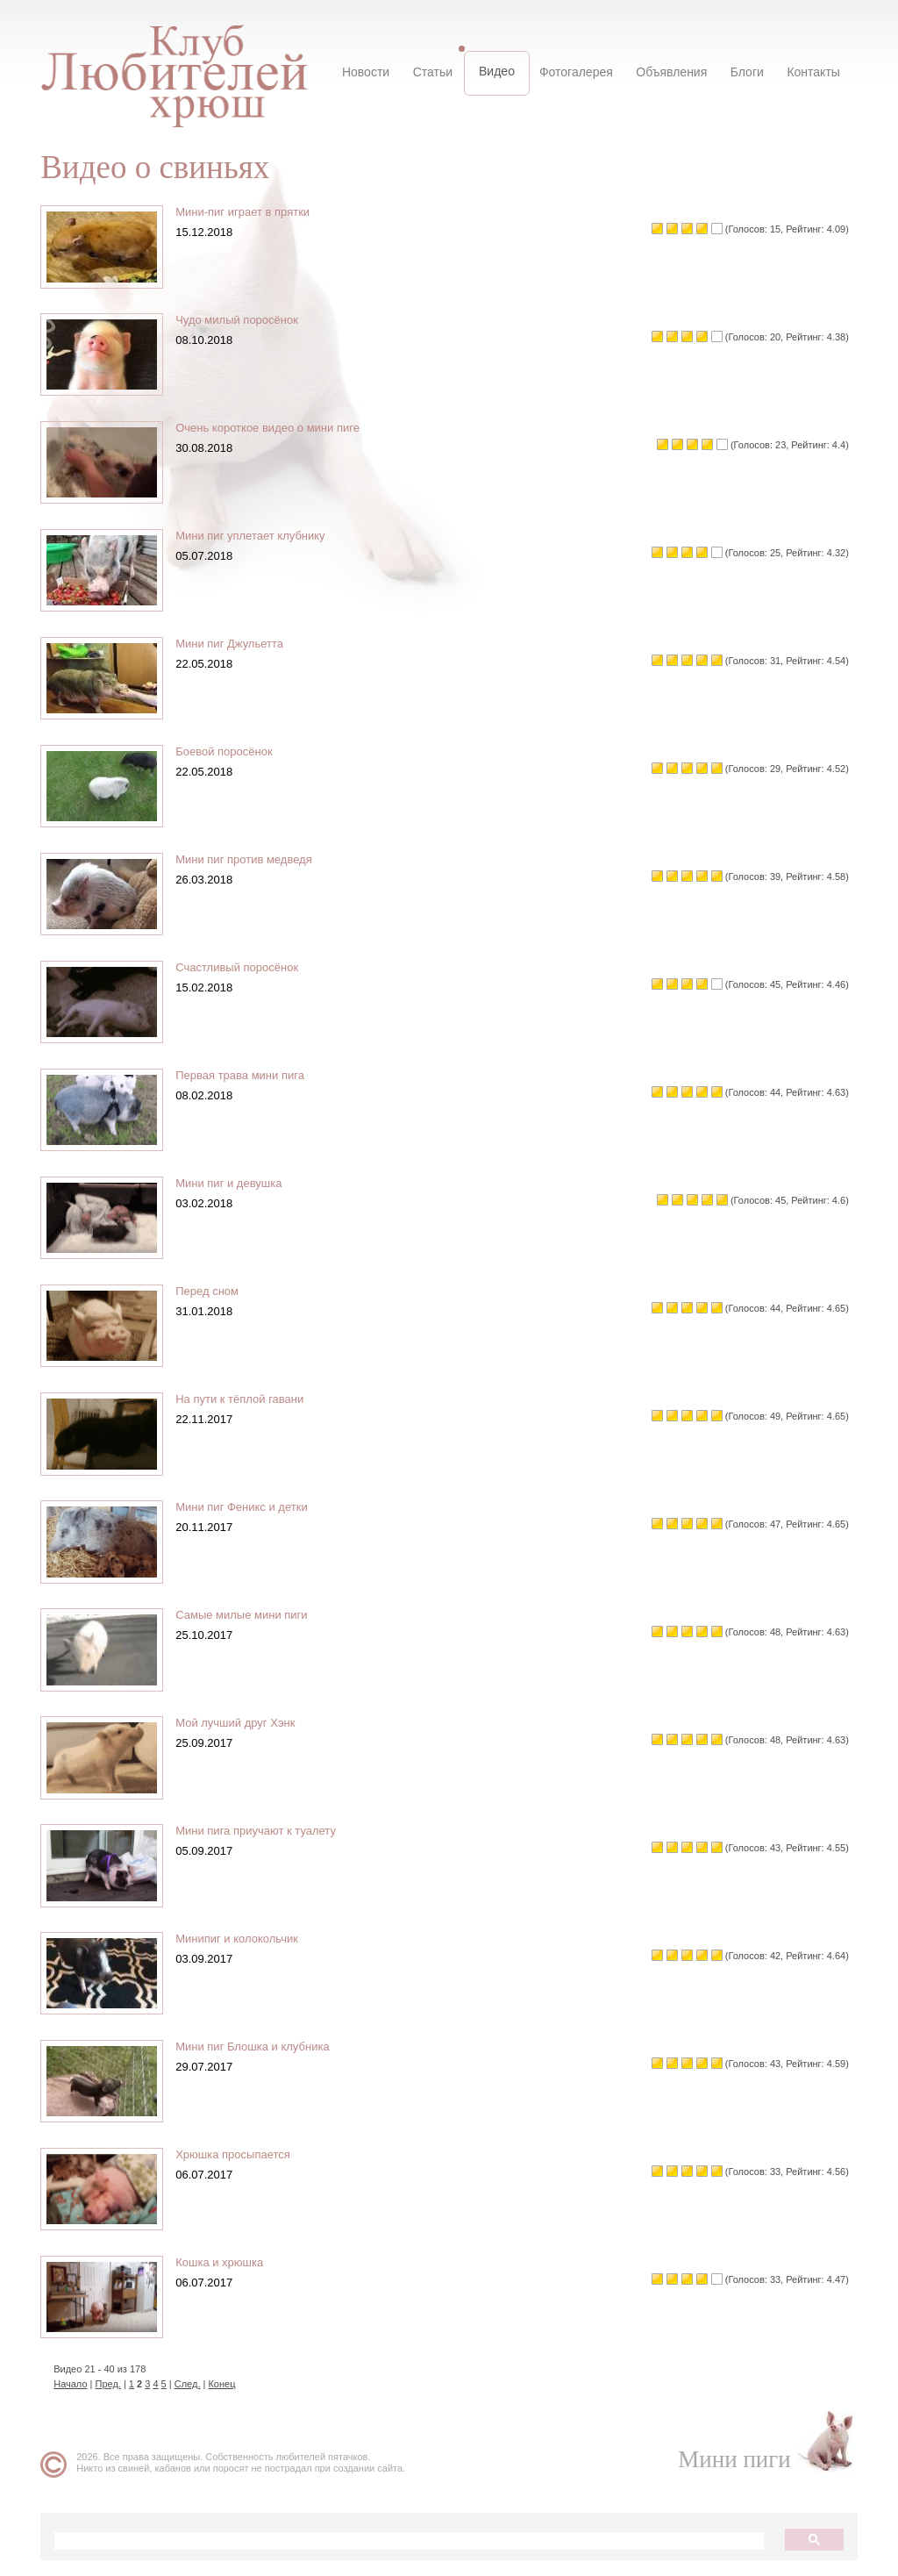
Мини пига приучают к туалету (262, 1830)
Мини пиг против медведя (250, 859)
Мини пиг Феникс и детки (248, 1506)
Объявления (669, 72)
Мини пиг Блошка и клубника (259, 2046)
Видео (499, 71)
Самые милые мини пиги (248, 1614)
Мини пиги (727, 2459)
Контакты (807, 72)
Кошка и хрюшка (226, 2262)
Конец (228, 2384)
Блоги (743, 72)
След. (195, 2384)
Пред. (114, 2384)
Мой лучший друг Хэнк (242, 1722)
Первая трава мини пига (246, 1075)
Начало (77, 2384)
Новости (372, 72)
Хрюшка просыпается (239, 2154)
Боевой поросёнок (230, 751)
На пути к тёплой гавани (246, 1399)
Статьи (436, 72)
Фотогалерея (576, 72)
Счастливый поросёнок (243, 967)
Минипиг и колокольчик (243, 1938)
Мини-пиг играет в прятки (249, 211)
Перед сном (214, 1291)
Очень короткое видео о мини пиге (274, 427)
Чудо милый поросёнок (243, 319)
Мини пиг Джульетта (236, 643)
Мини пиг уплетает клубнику (256, 535)
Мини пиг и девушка (235, 1183)
